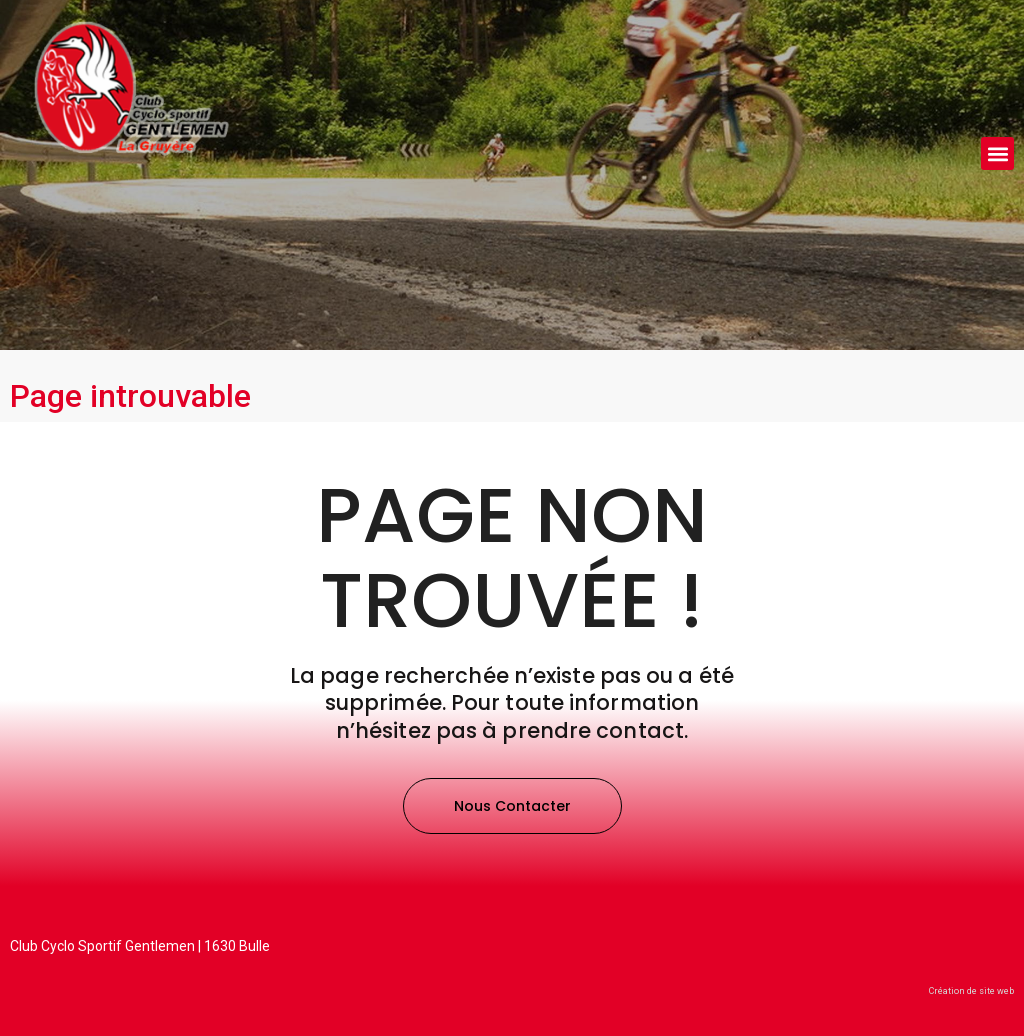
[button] (997, 153)
